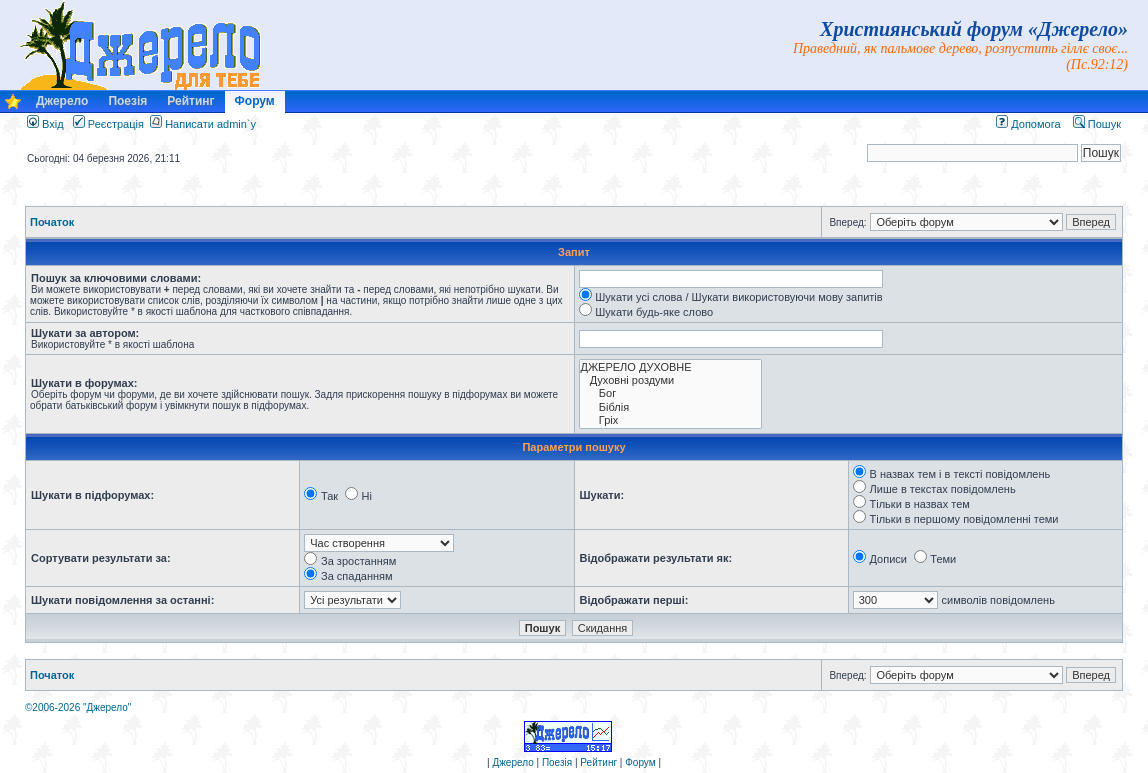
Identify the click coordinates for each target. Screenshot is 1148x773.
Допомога (1028, 124)
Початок (52, 222)
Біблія (670, 407)
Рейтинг (190, 101)
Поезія (127, 101)
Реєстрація (108, 124)
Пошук (1097, 124)
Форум (255, 101)
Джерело (62, 101)
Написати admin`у (210, 124)
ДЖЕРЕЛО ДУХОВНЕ (670, 367)
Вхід (45, 124)
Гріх (670, 420)
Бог (670, 393)
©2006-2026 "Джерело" (78, 707)
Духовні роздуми (670, 380)
